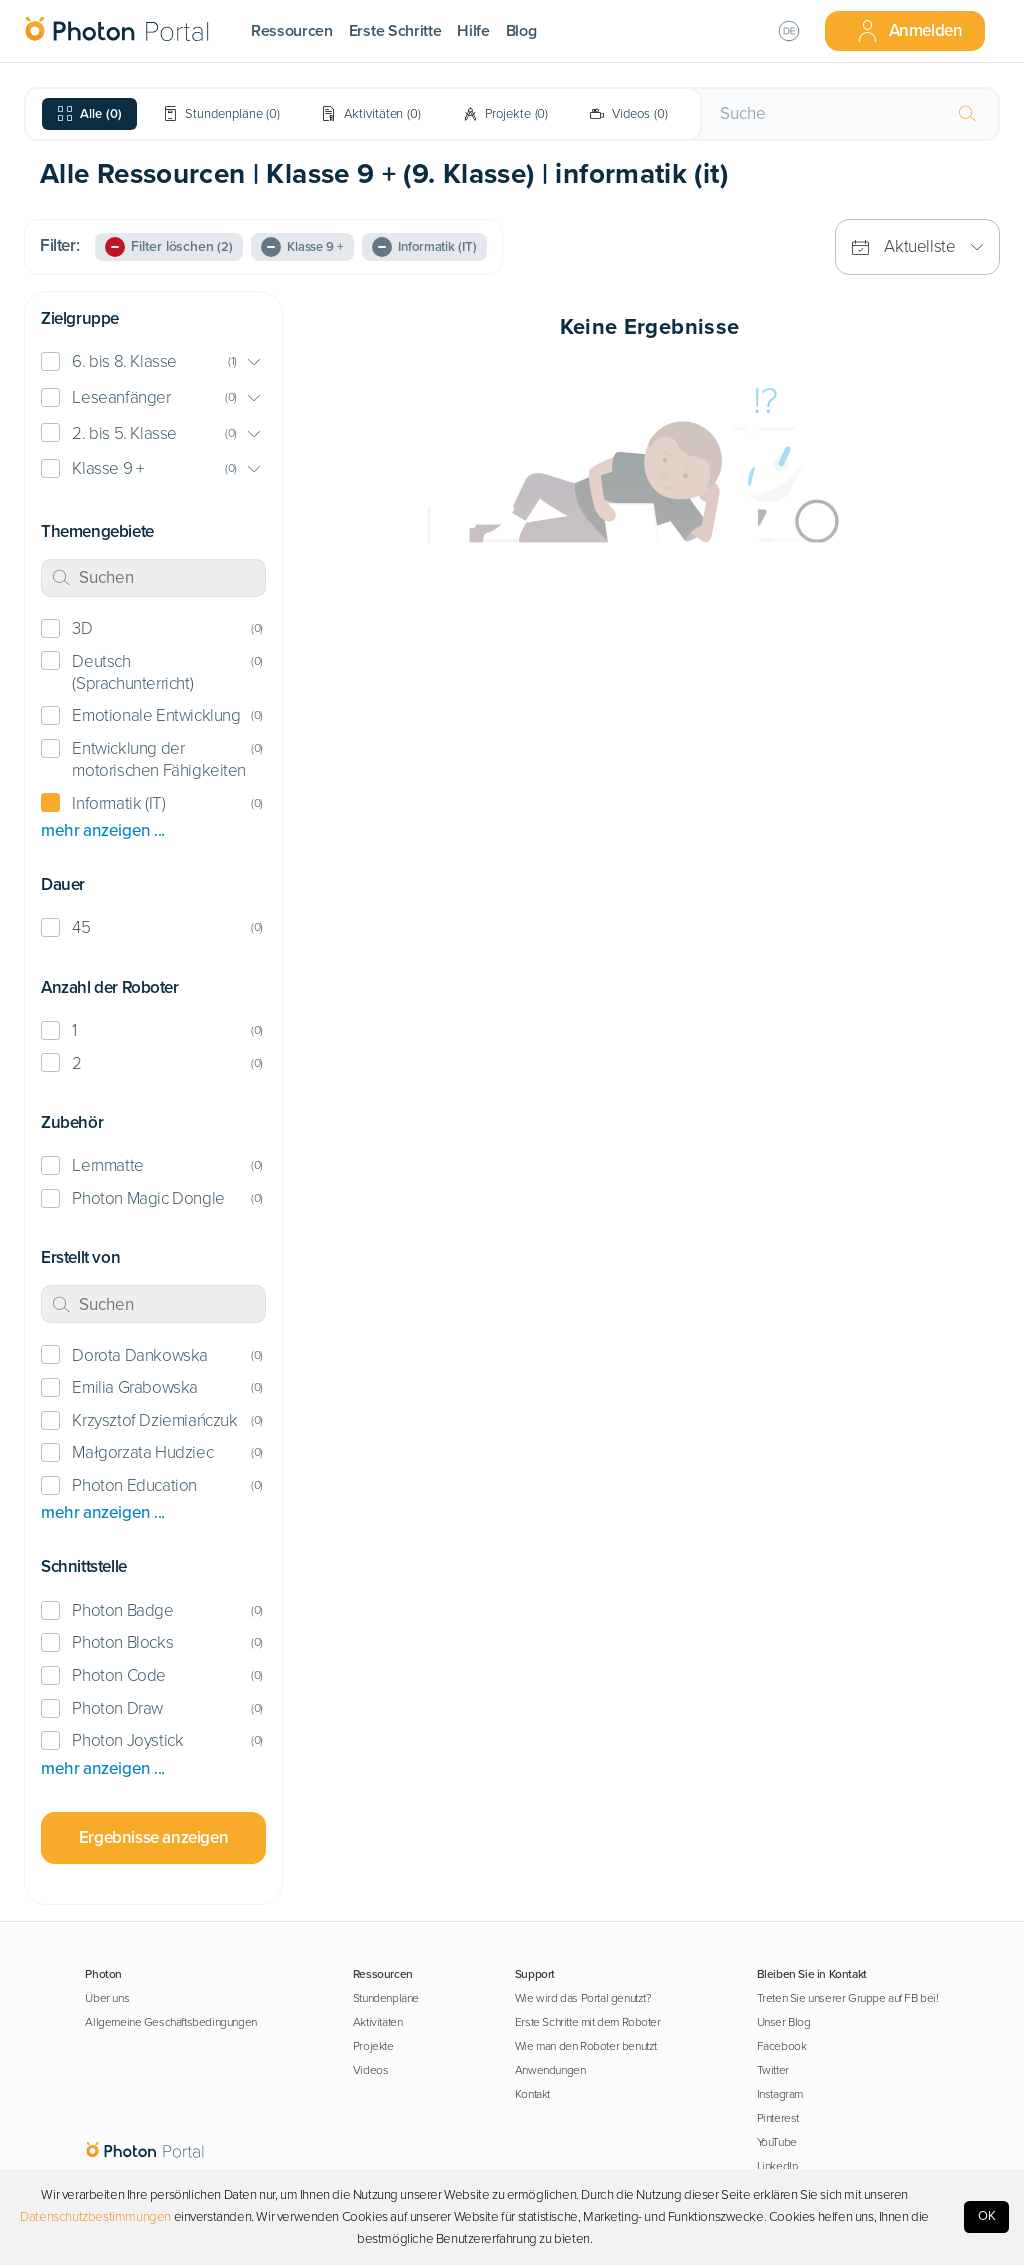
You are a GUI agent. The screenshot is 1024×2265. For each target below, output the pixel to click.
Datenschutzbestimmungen (95, 2217)
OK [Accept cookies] (987, 2216)
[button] (153, 362)
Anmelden (909, 31)
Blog (521, 31)
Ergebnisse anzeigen (153, 1837)
